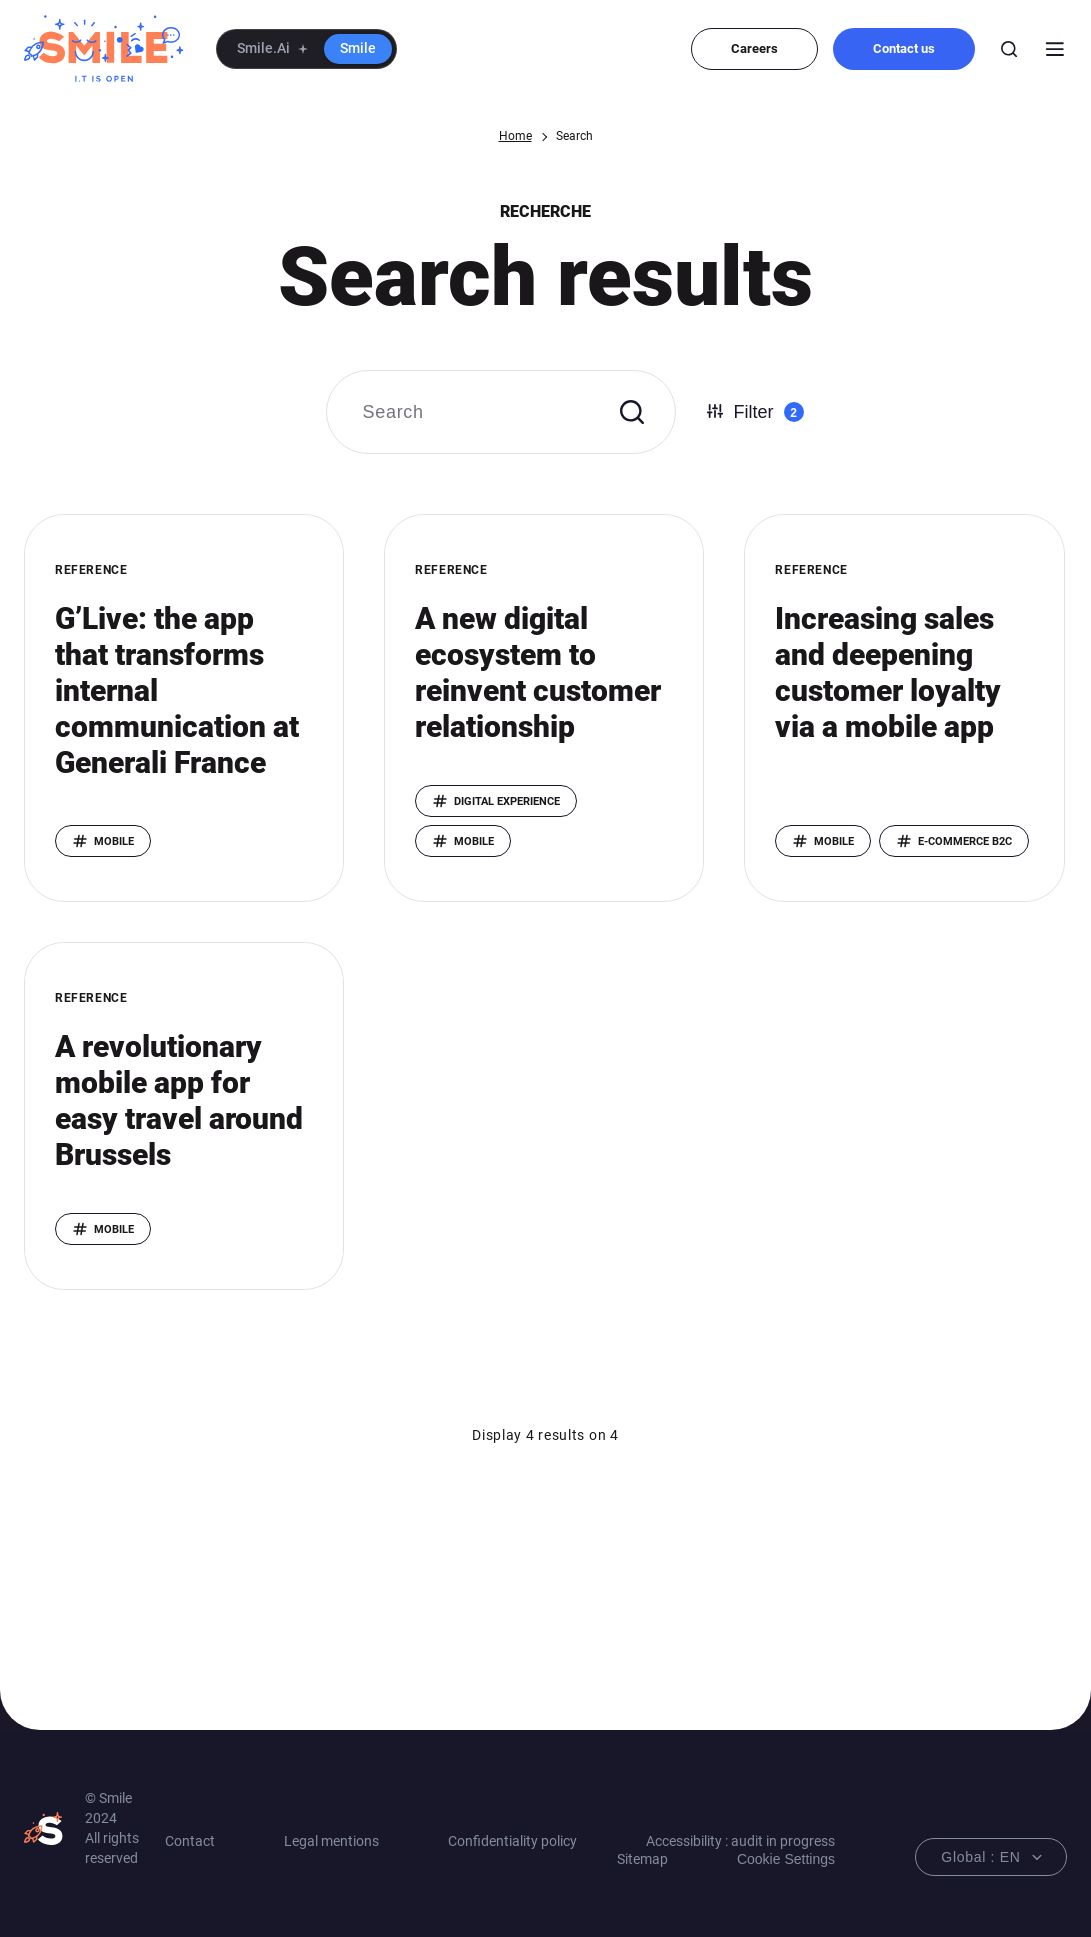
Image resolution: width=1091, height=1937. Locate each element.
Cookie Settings (786, 1859)
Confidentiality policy (512, 1841)
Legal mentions (331, 1841)
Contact (190, 1841)
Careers (754, 48)
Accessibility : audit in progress (740, 1841)
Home (515, 136)
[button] (306, 49)
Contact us (904, 48)
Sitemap (642, 1859)
